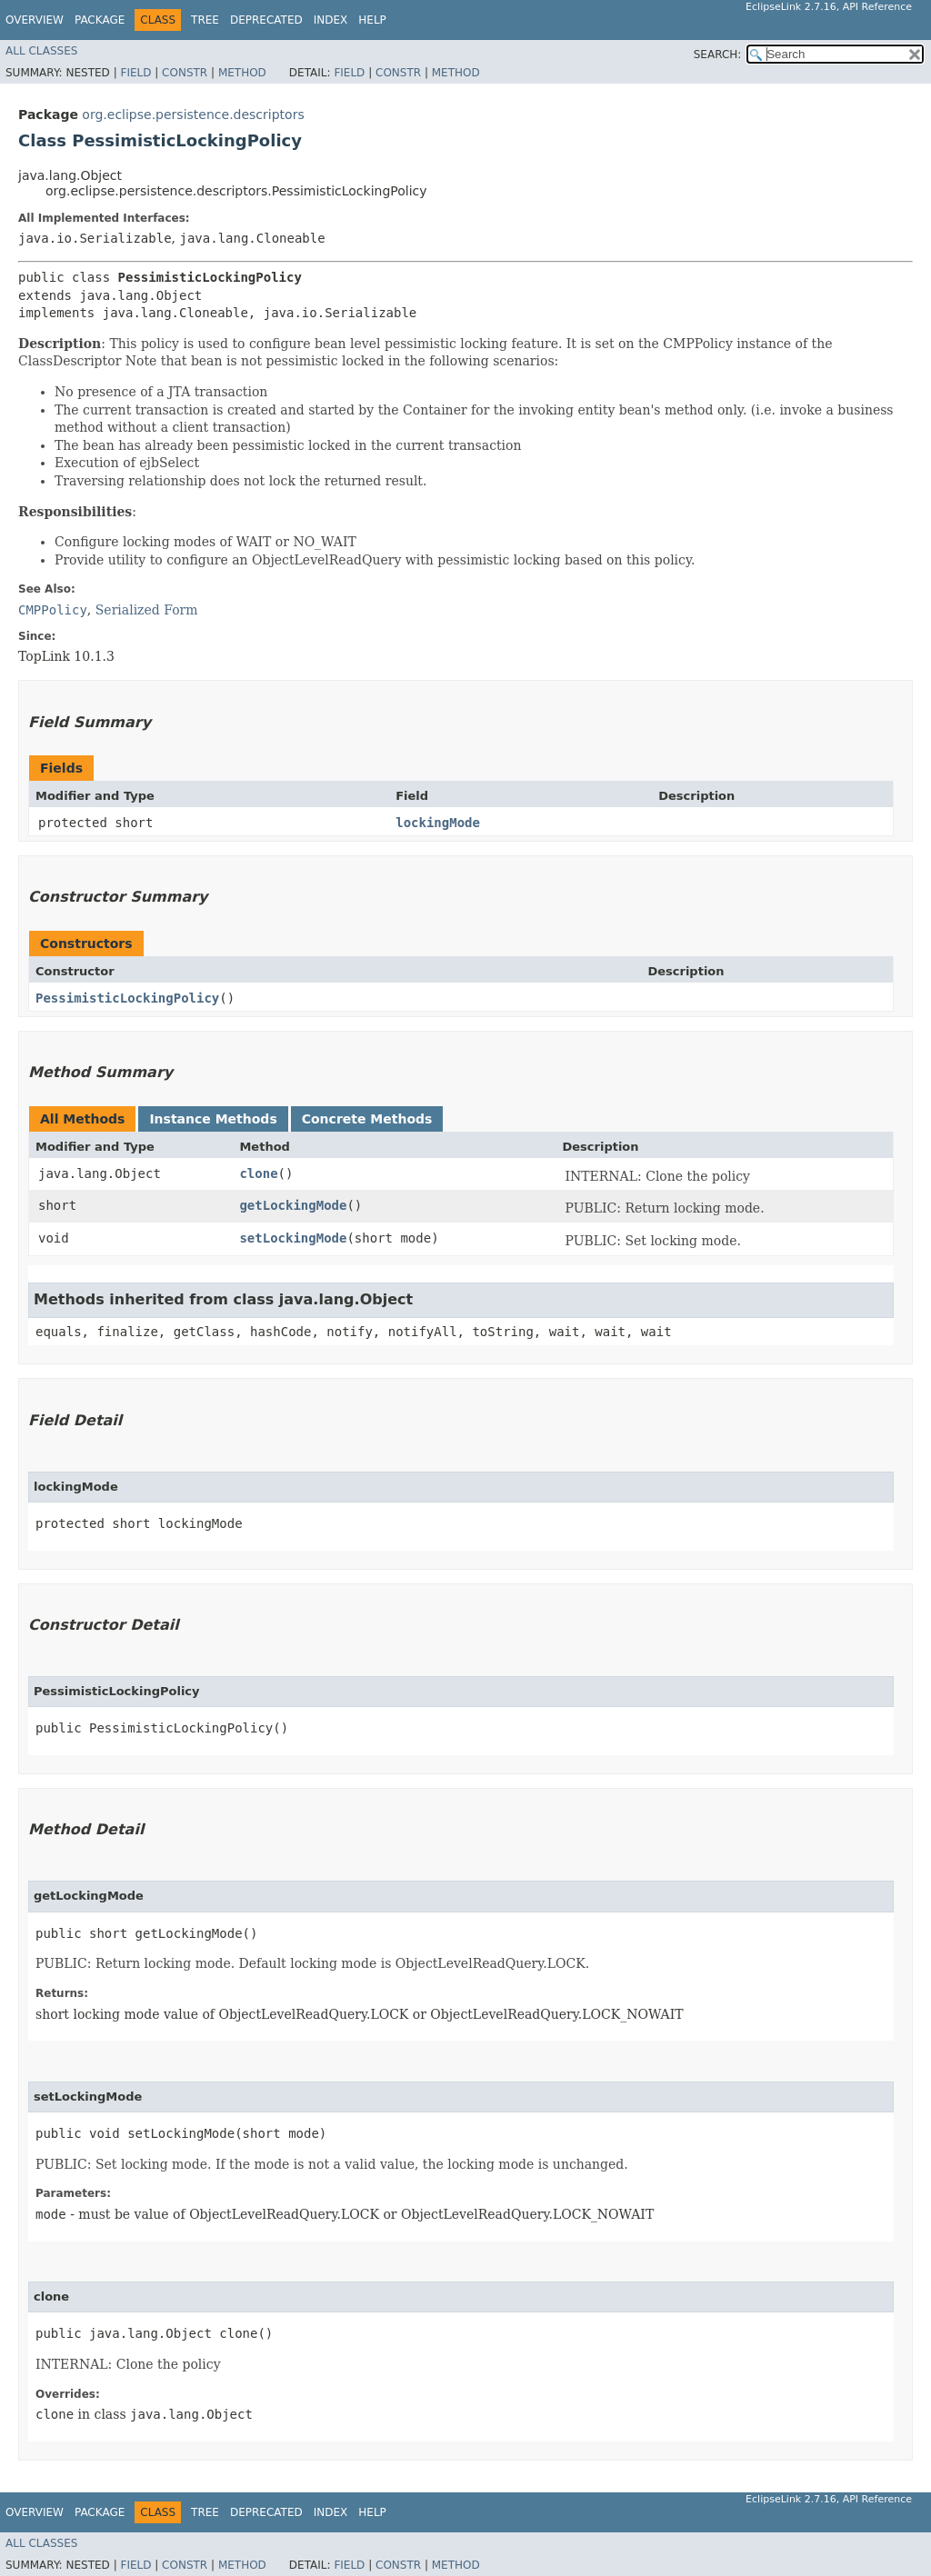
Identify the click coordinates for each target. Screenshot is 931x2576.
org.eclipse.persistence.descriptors (193, 114)
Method (242, 72)
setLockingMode (292, 1238)
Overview (34, 20)
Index (331, 20)
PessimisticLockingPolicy (127, 998)
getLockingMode (292, 1205)
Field (135, 72)
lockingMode (437, 822)
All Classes (41, 51)
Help (372, 20)
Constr (184, 72)
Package (100, 20)
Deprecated (266, 20)
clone (258, 1173)
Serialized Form (146, 610)
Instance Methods (212, 1119)
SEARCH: (718, 54)
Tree (205, 20)
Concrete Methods (367, 1119)
